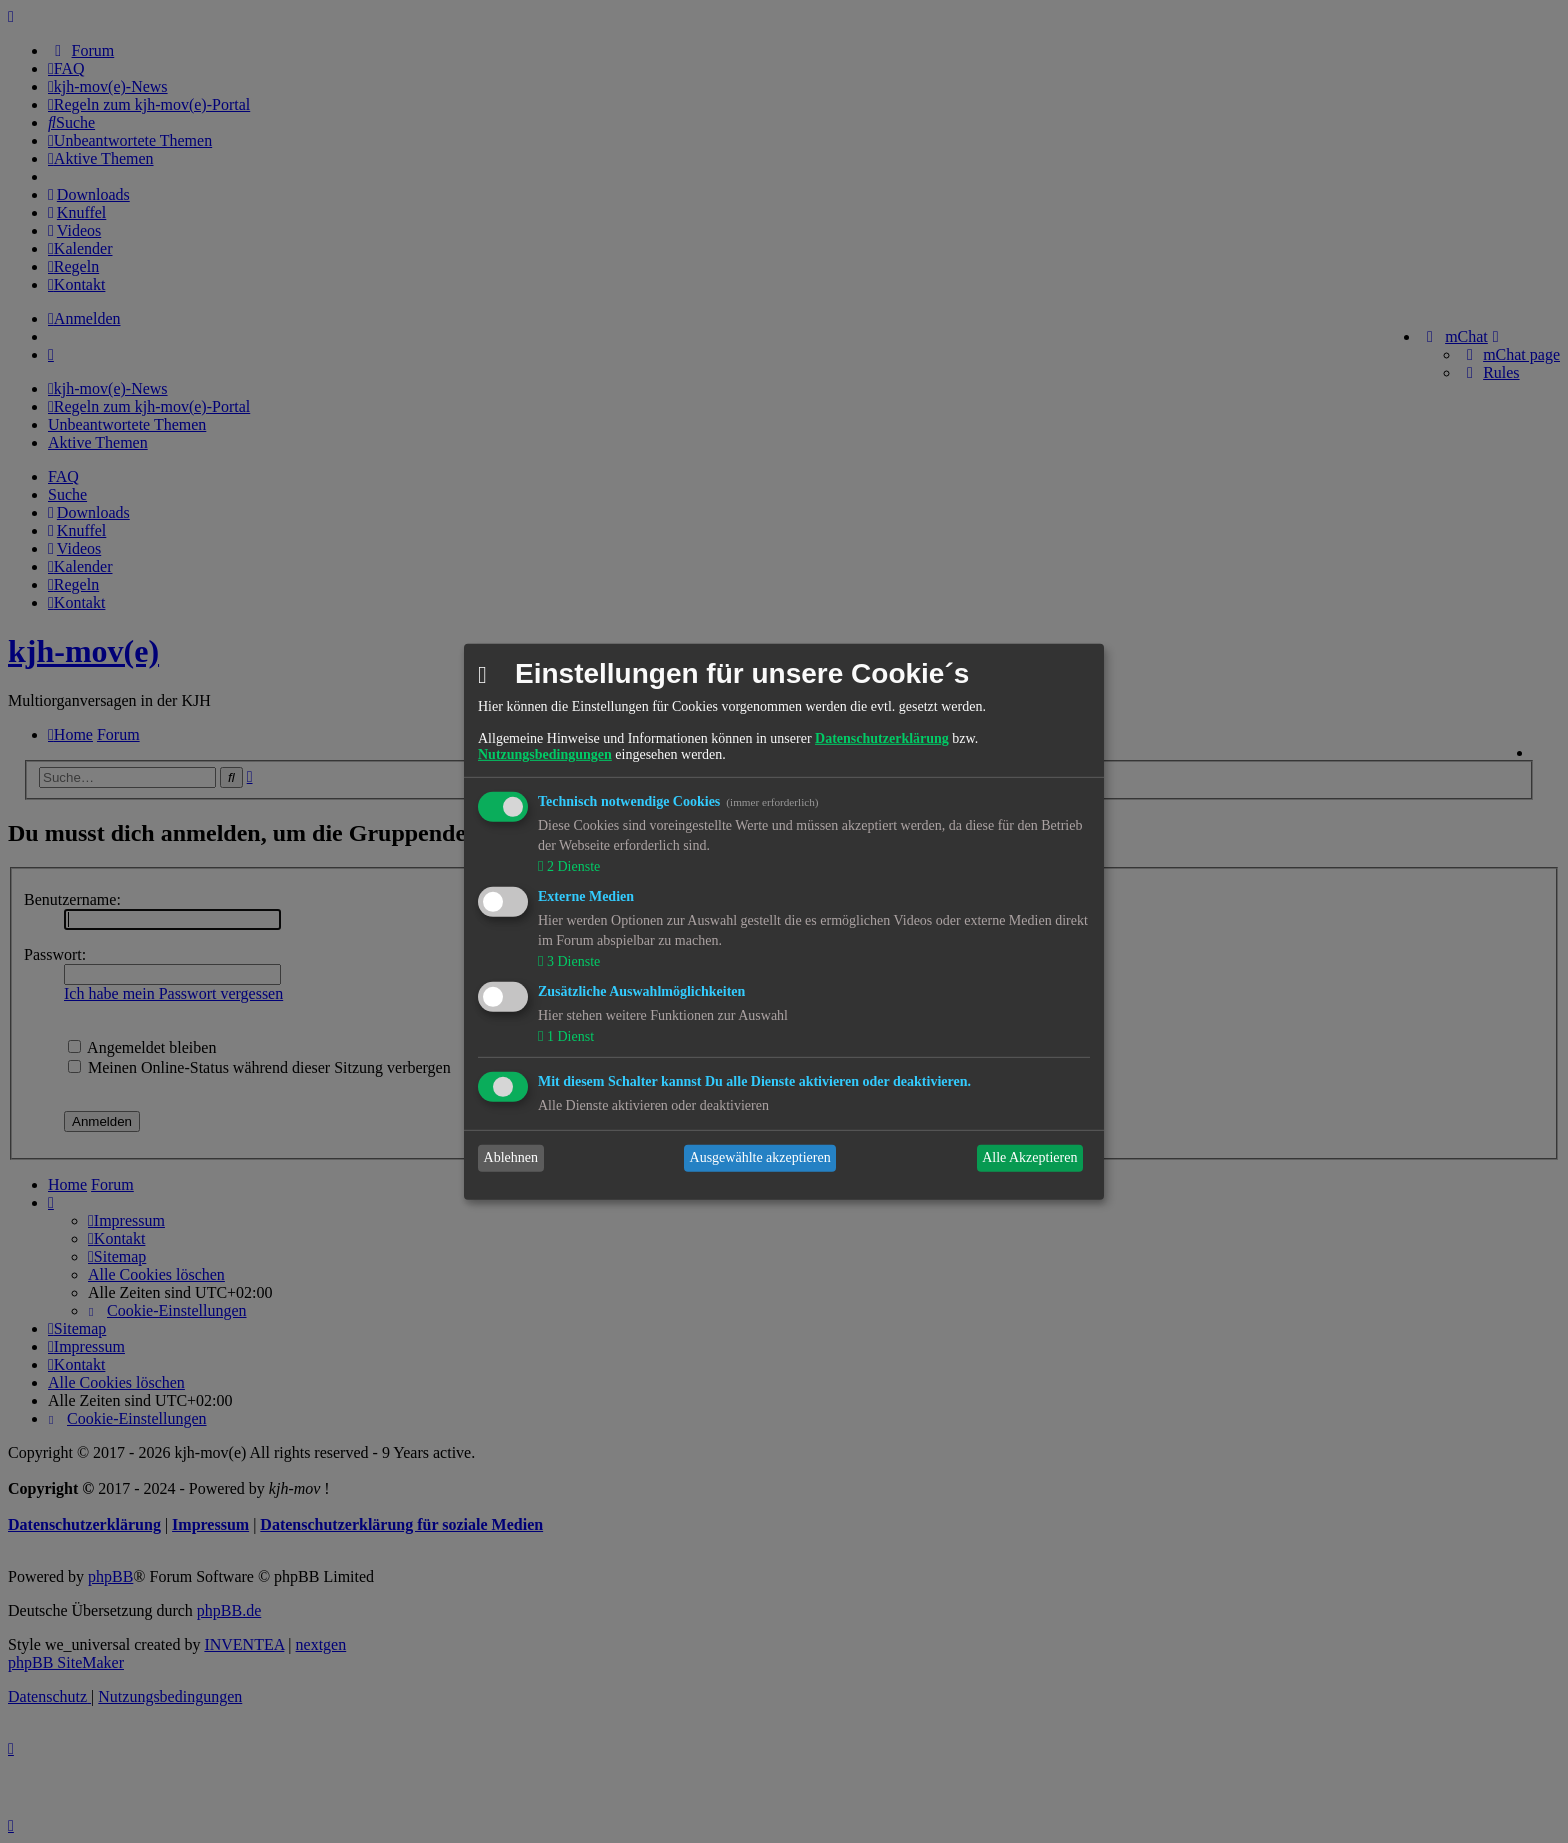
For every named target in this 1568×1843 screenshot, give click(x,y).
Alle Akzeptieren (1029, 1157)
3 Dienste (571, 961)
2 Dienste (571, 866)
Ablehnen (511, 1157)
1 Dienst (568, 1036)
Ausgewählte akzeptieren (760, 1157)
